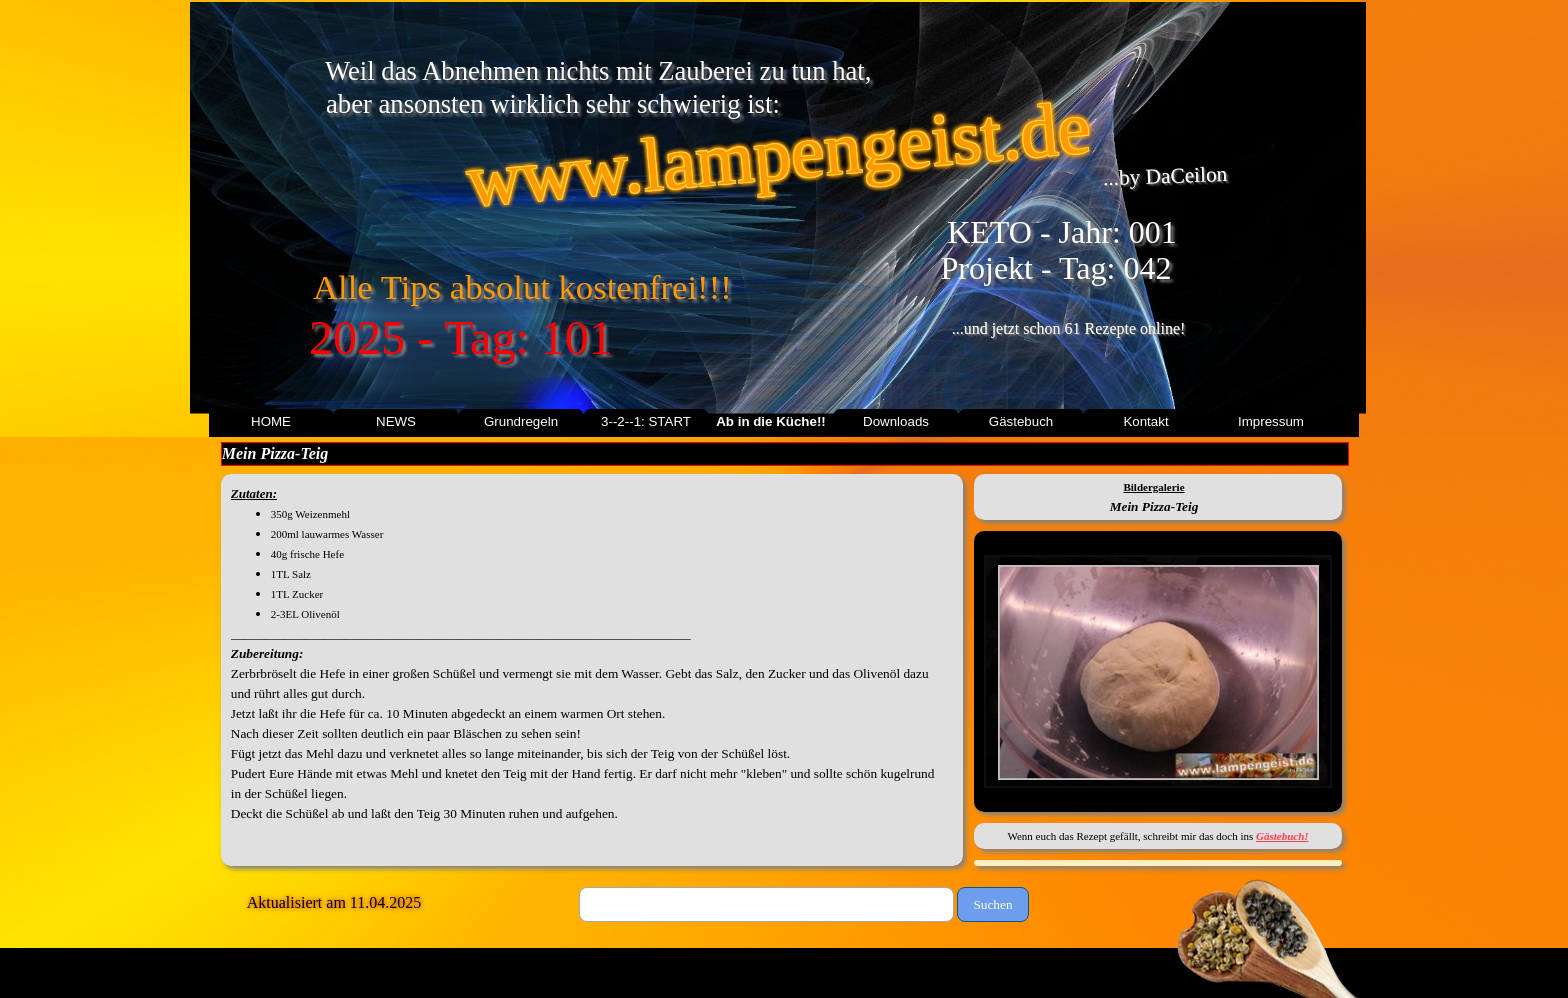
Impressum (1271, 421)
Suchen (992, 904)
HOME (271, 421)
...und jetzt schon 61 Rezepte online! (1069, 328)
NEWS (396, 421)
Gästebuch (1021, 421)
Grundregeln (521, 421)
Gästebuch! (1282, 836)
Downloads (896, 421)
